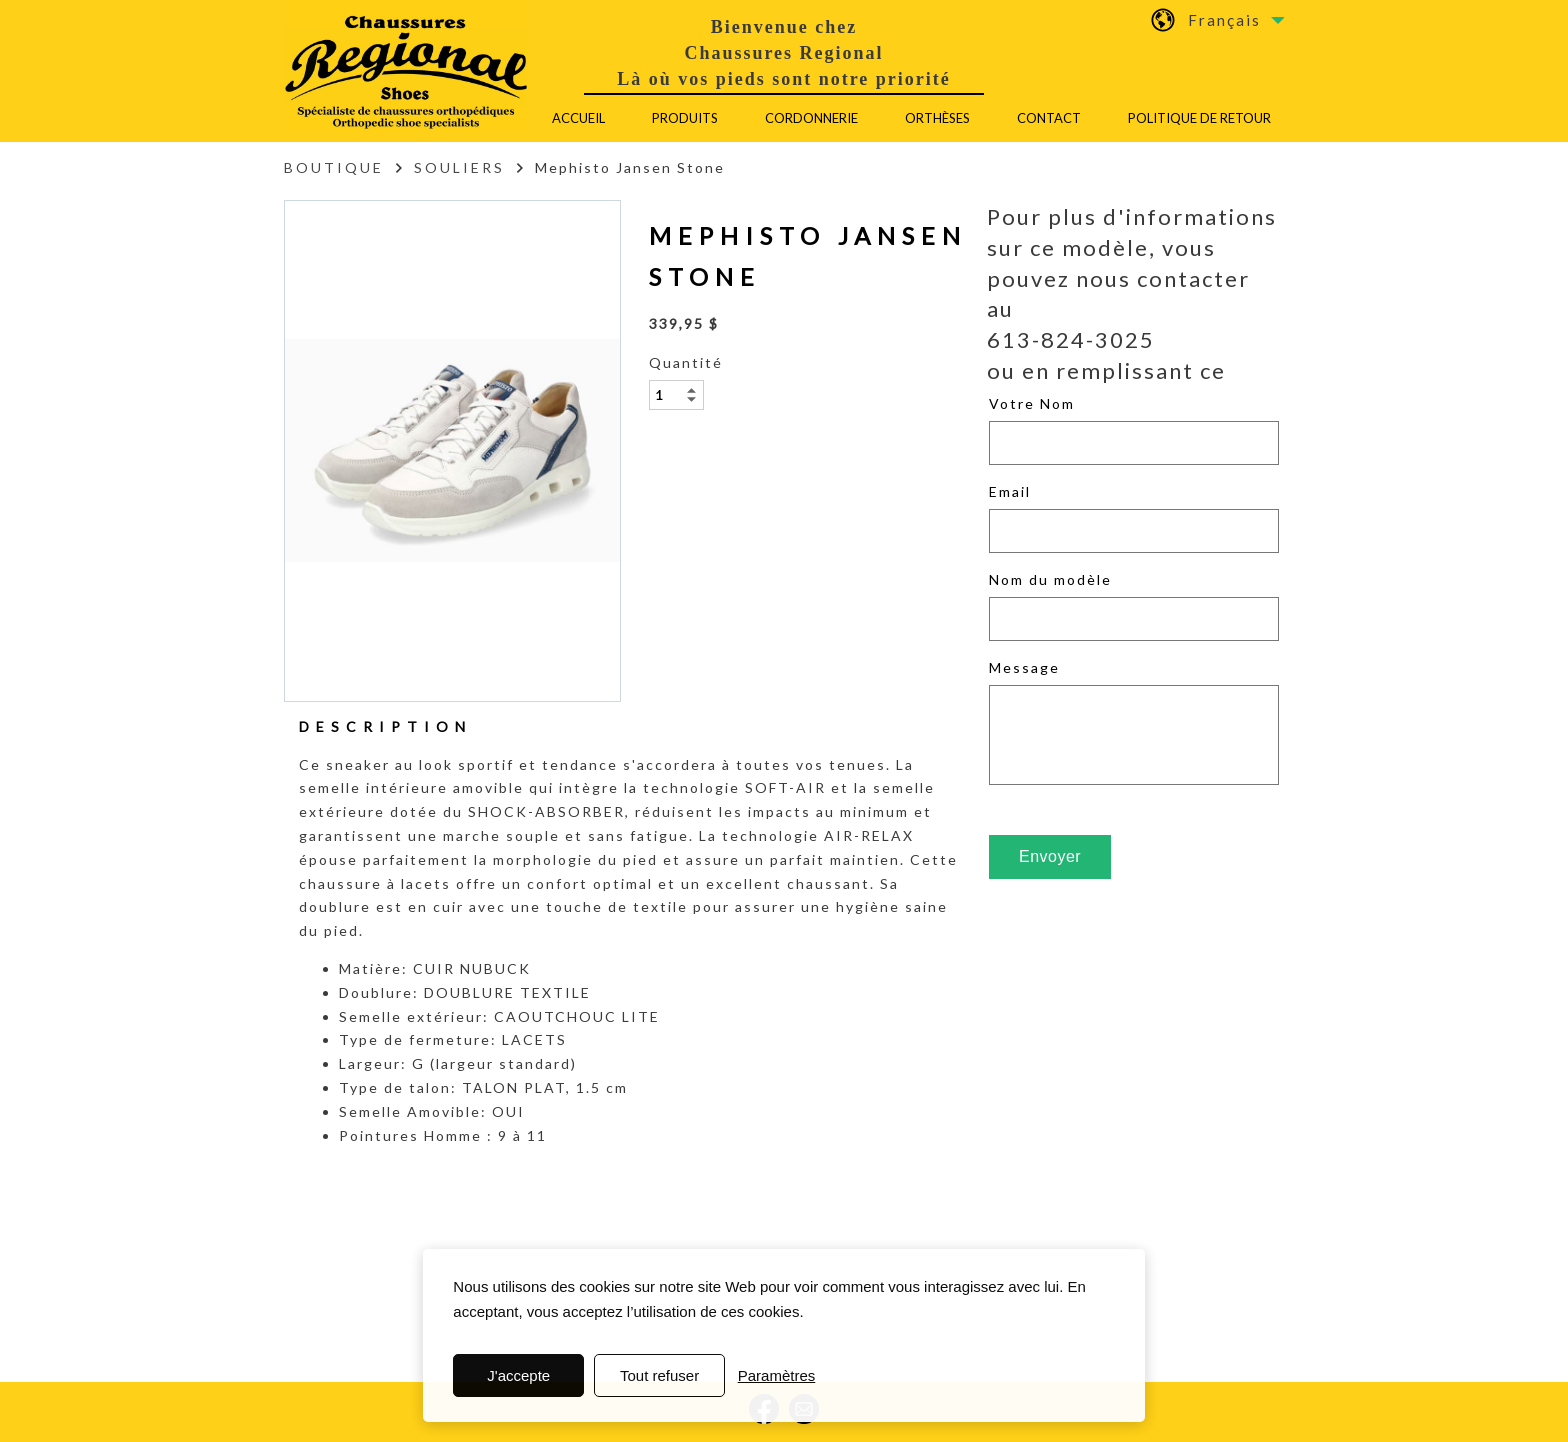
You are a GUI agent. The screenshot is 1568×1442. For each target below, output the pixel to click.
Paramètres (777, 1375)
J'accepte (518, 1375)
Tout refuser (659, 1375)
